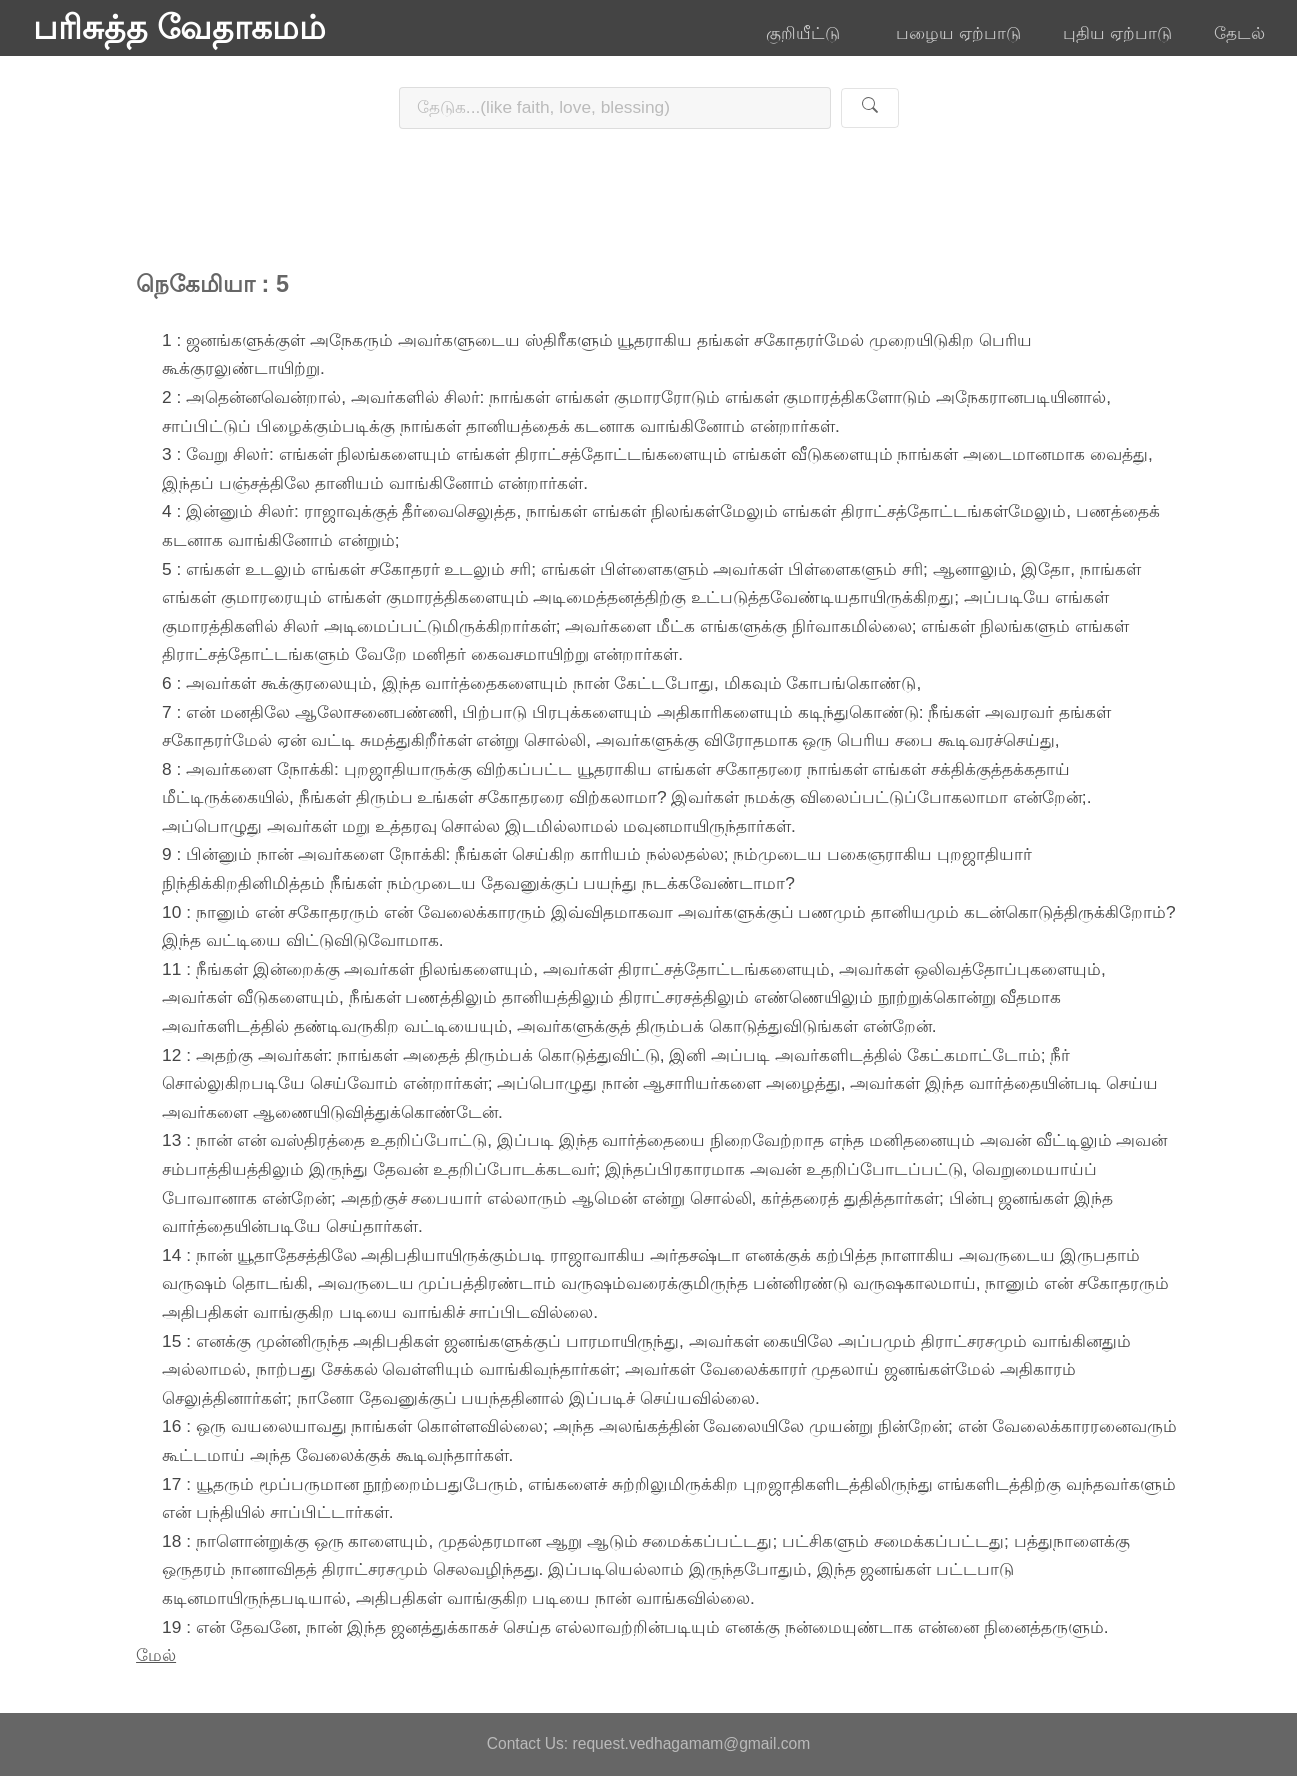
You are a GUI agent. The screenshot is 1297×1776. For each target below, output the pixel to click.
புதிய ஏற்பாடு (1117, 33)
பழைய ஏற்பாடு (958, 33)
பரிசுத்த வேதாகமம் (179, 28)
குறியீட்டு (810, 33)
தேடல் (1239, 33)
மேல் (156, 1655)
